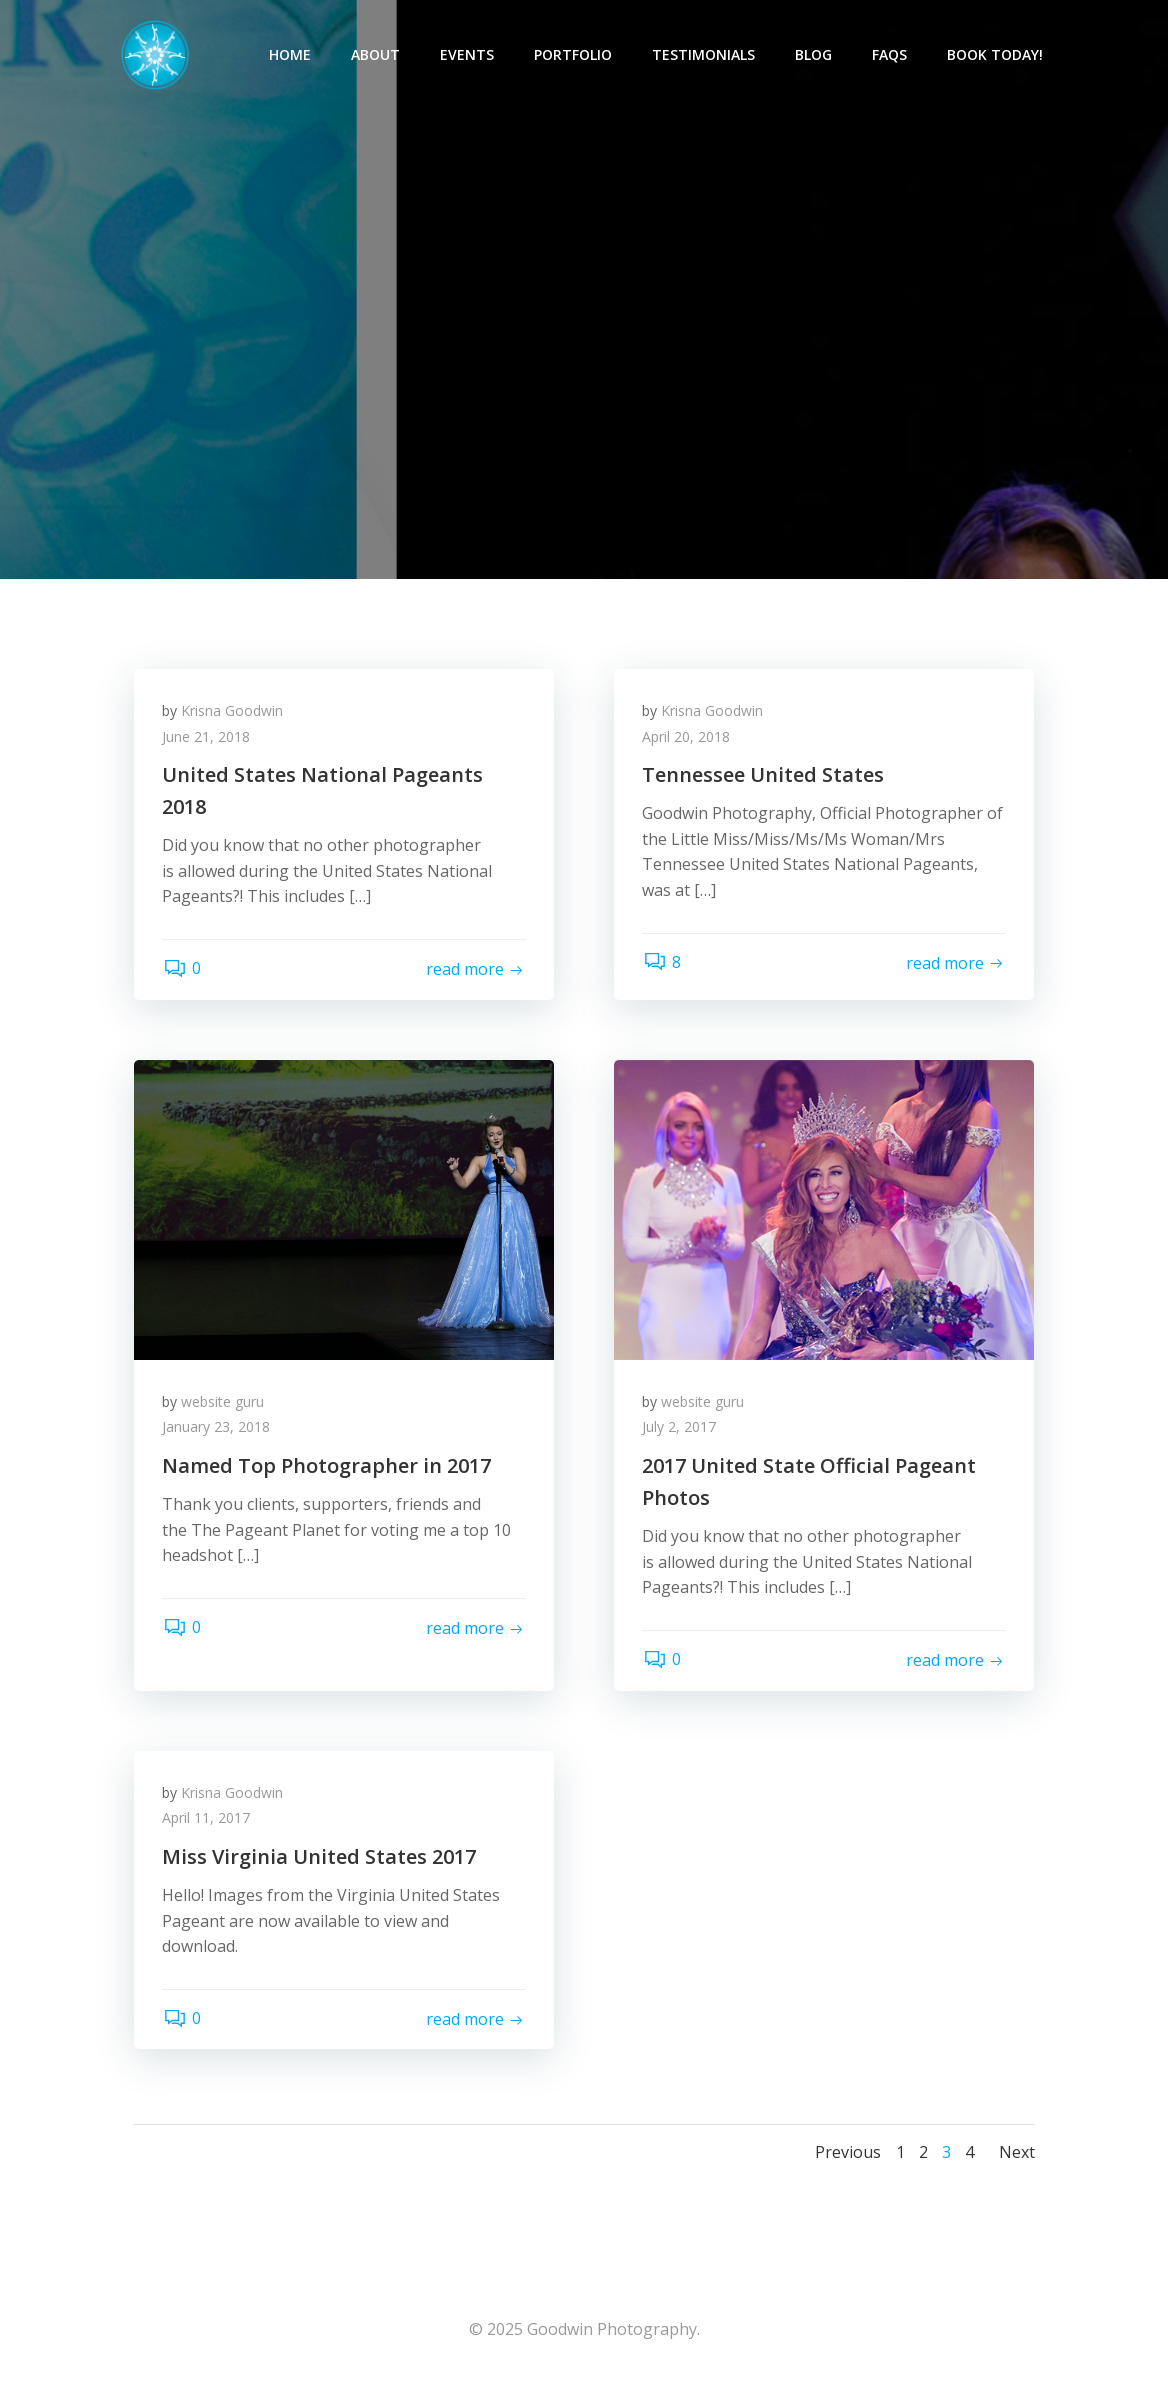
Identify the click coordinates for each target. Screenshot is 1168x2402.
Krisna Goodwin (234, 718)
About (376, 55)
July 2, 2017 (681, 1437)
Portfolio (574, 55)
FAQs (890, 55)
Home (291, 55)
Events (468, 55)
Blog (814, 55)
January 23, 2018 (218, 1437)
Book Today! (996, 55)
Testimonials (704, 55)
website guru (224, 1411)
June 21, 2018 (208, 744)
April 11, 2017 (208, 1830)
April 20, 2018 (688, 744)
